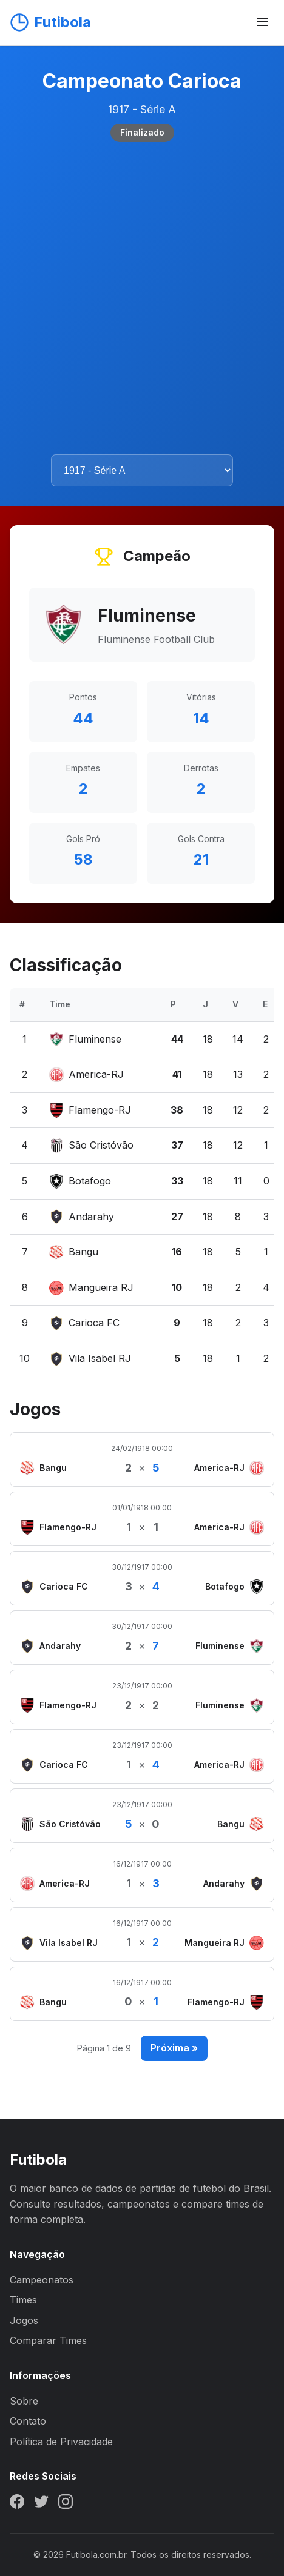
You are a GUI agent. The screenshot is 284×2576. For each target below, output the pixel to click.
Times (23, 2300)
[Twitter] (41, 2504)
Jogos (24, 2320)
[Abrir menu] (262, 23)
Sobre (24, 2401)
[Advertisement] (142, 298)
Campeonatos (41, 2280)
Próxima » (174, 2048)
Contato (28, 2421)
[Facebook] (17, 2504)
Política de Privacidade (61, 2441)
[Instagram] (65, 2504)
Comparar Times (48, 2340)
